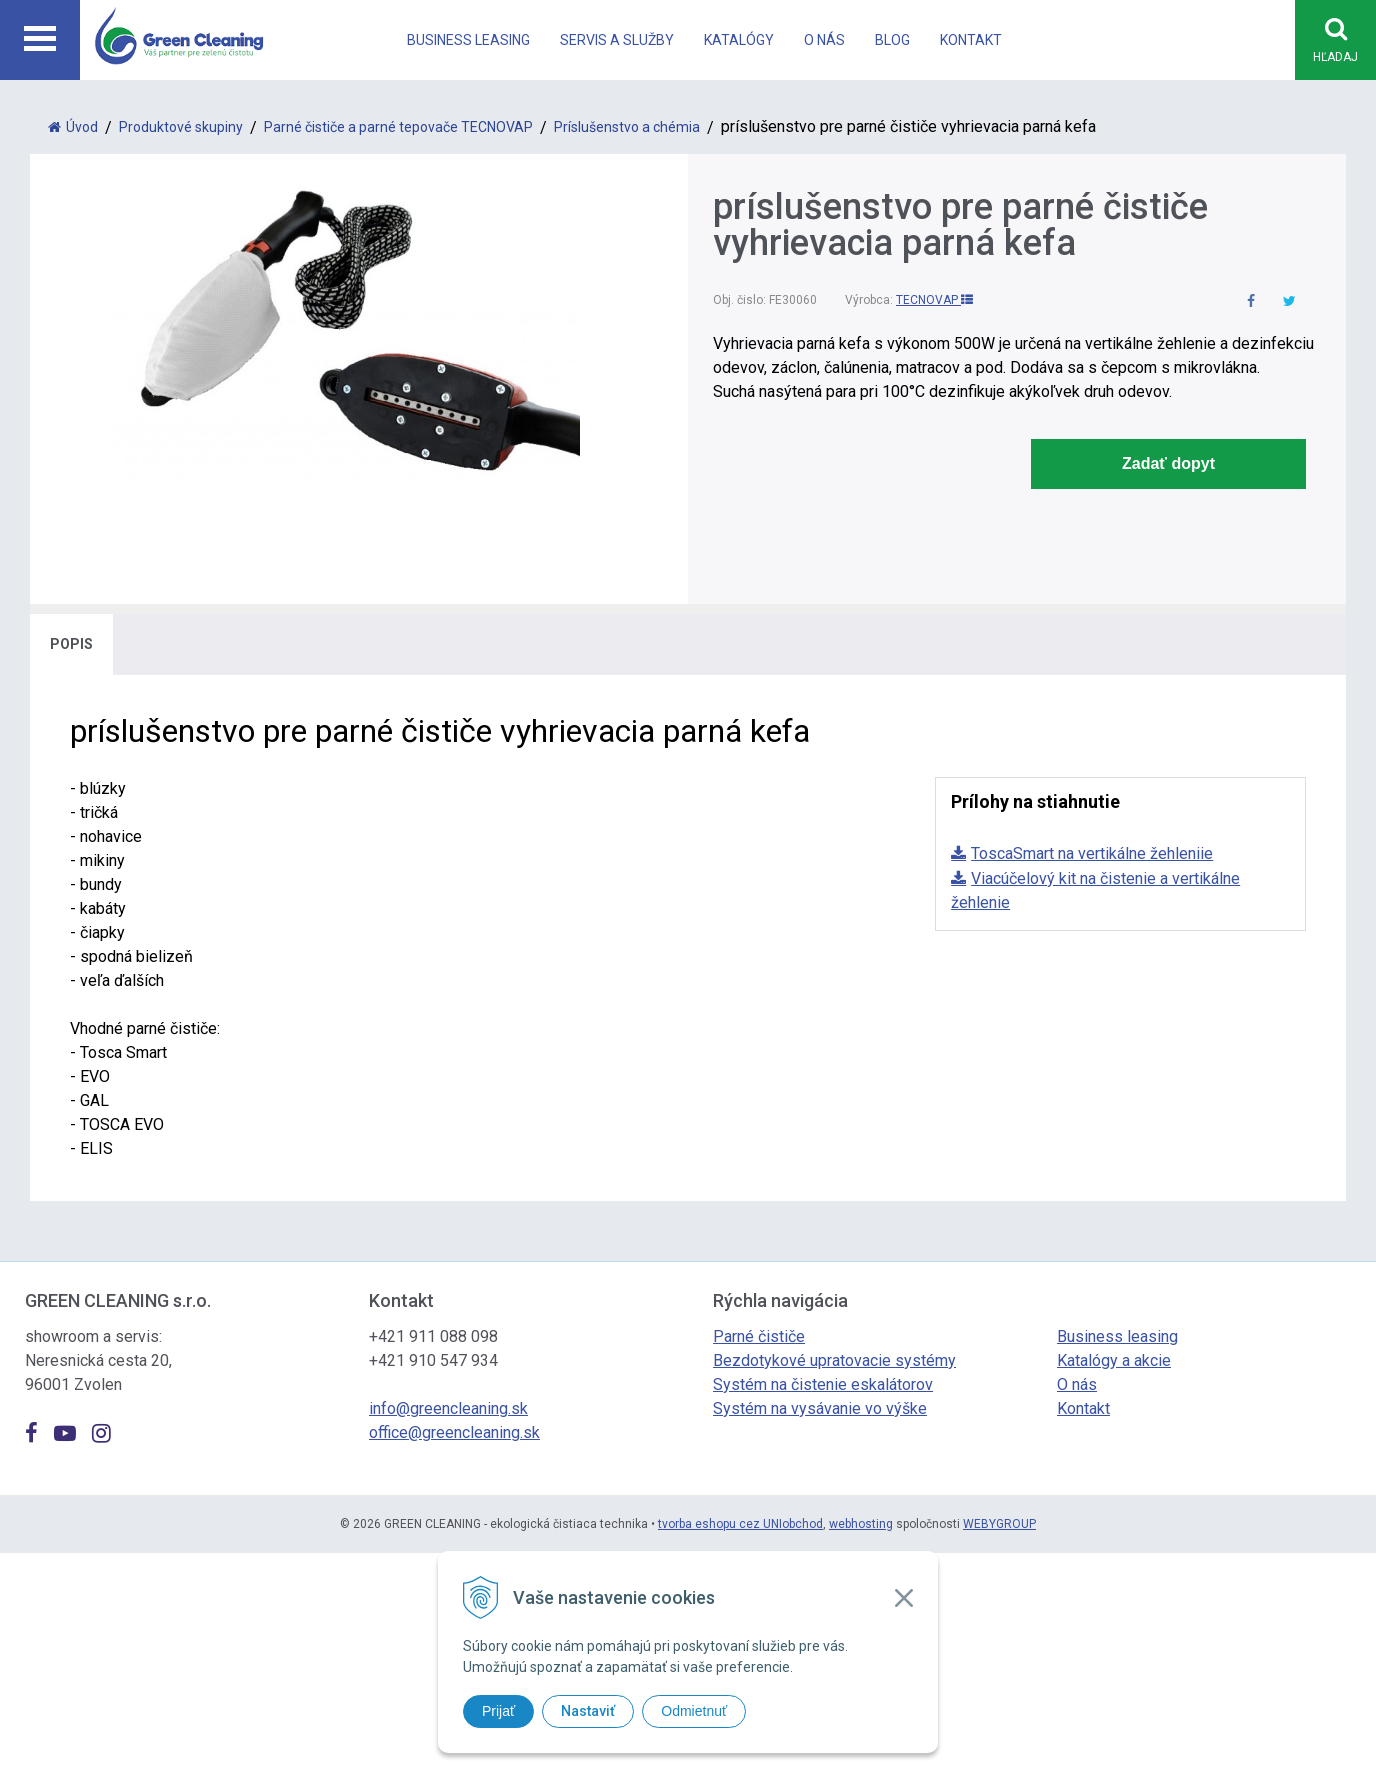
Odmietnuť (694, 1711)
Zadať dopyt (1168, 464)
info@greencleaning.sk (448, 1409)
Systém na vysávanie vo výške (820, 1409)
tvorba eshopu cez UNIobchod (740, 1525)
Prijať (498, 1711)
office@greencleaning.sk (454, 1433)
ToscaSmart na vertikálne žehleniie (1092, 854)
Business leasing (468, 40)
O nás (824, 40)
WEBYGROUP (999, 1525)
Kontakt (971, 40)
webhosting (861, 1525)
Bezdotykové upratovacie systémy (834, 1361)
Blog (892, 40)
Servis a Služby (617, 40)
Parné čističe (759, 1337)
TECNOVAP (934, 301)
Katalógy (739, 40)
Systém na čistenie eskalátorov (823, 1385)
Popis (71, 645)
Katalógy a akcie (1114, 1361)
